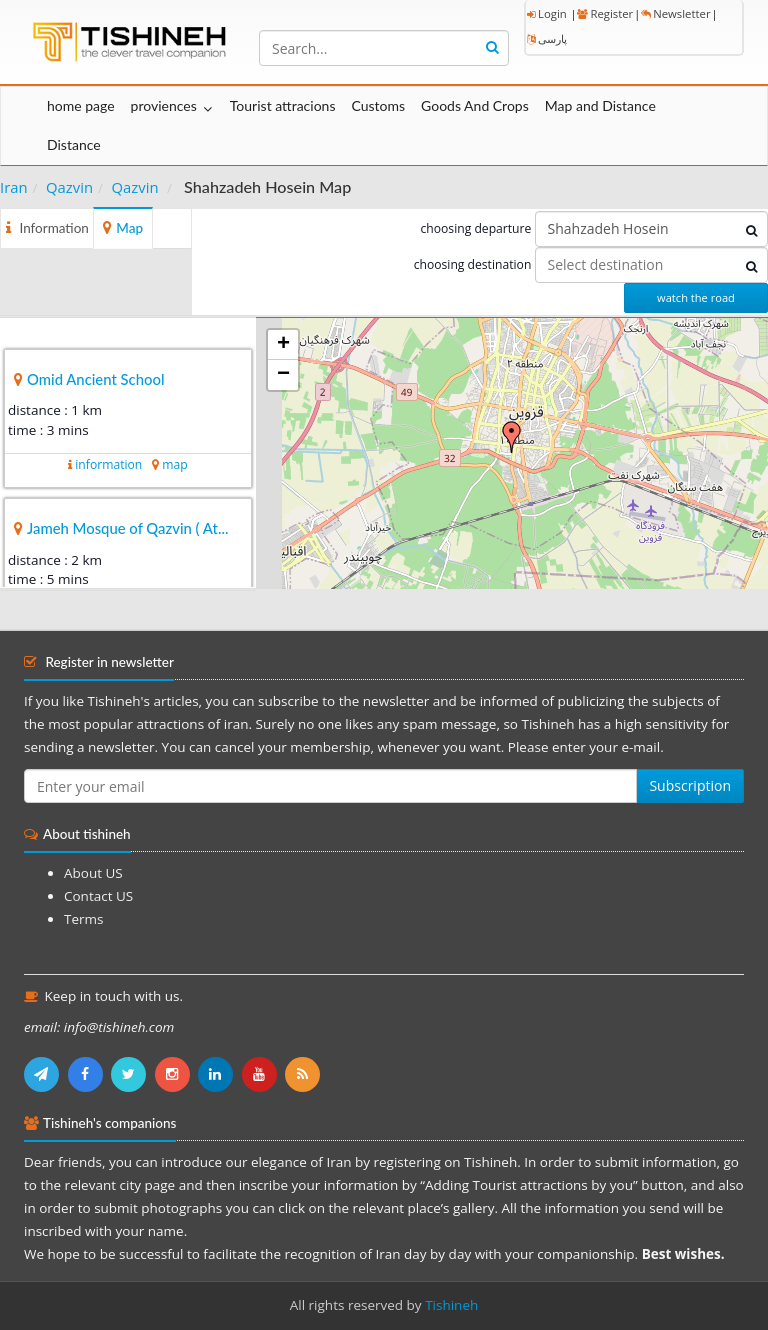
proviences (164, 105)
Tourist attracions (283, 105)
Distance (74, 144)
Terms (83, 919)
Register (605, 13)
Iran (14, 187)
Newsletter (675, 13)
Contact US (98, 896)
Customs (378, 105)
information (108, 464)
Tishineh (451, 1305)
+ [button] (283, 345)
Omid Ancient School (95, 379)
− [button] (283, 375)
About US (93, 873)
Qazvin (69, 187)
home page (81, 105)
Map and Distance (600, 105)
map (174, 464)
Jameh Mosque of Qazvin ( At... (127, 528)
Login (547, 13)
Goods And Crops (475, 105)
